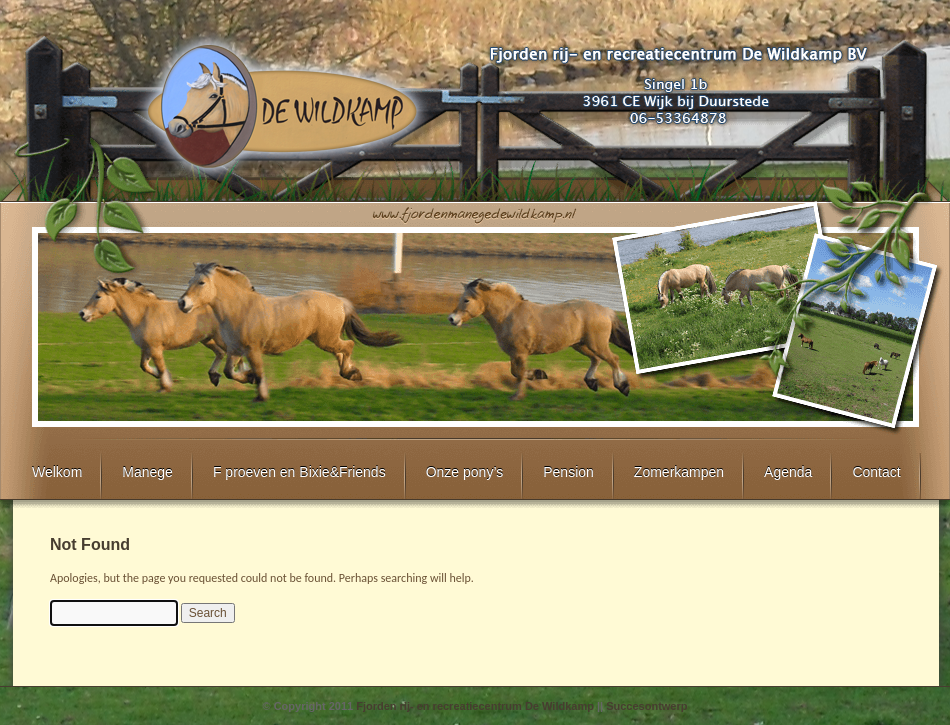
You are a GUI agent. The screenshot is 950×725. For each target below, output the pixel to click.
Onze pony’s (465, 472)
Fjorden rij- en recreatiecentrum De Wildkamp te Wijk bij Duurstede (280, 105)
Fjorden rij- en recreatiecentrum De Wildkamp (475, 706)
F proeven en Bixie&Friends (299, 472)
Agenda (788, 472)
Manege (147, 472)
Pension (568, 472)
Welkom (57, 472)
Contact (876, 472)
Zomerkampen (679, 472)
